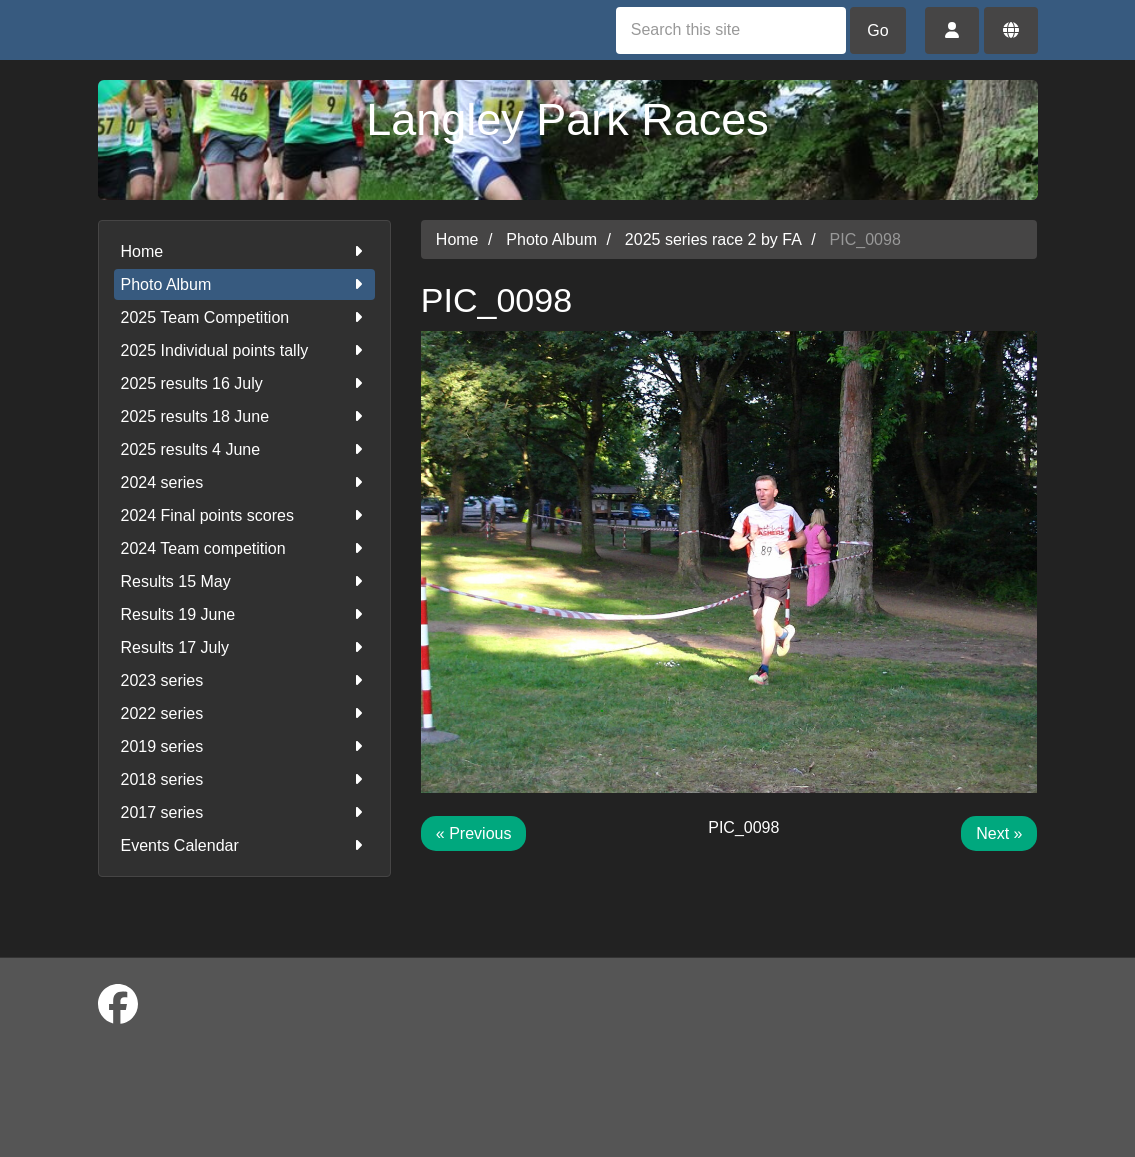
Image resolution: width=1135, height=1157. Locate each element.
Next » (999, 833)
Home (244, 251)
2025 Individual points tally (244, 350)
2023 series (244, 680)
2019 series (244, 746)
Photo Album (244, 284)
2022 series (244, 713)
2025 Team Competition (244, 317)
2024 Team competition (244, 548)
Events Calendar (244, 845)
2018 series (244, 779)
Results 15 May (244, 581)
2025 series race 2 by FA (713, 239)
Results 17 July (244, 647)
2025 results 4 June (244, 449)
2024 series (244, 482)
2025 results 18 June (244, 416)
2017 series (244, 812)
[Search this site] (731, 30)
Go (877, 30)
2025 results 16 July (244, 383)
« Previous (474, 833)
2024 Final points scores (244, 515)
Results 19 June (244, 614)
